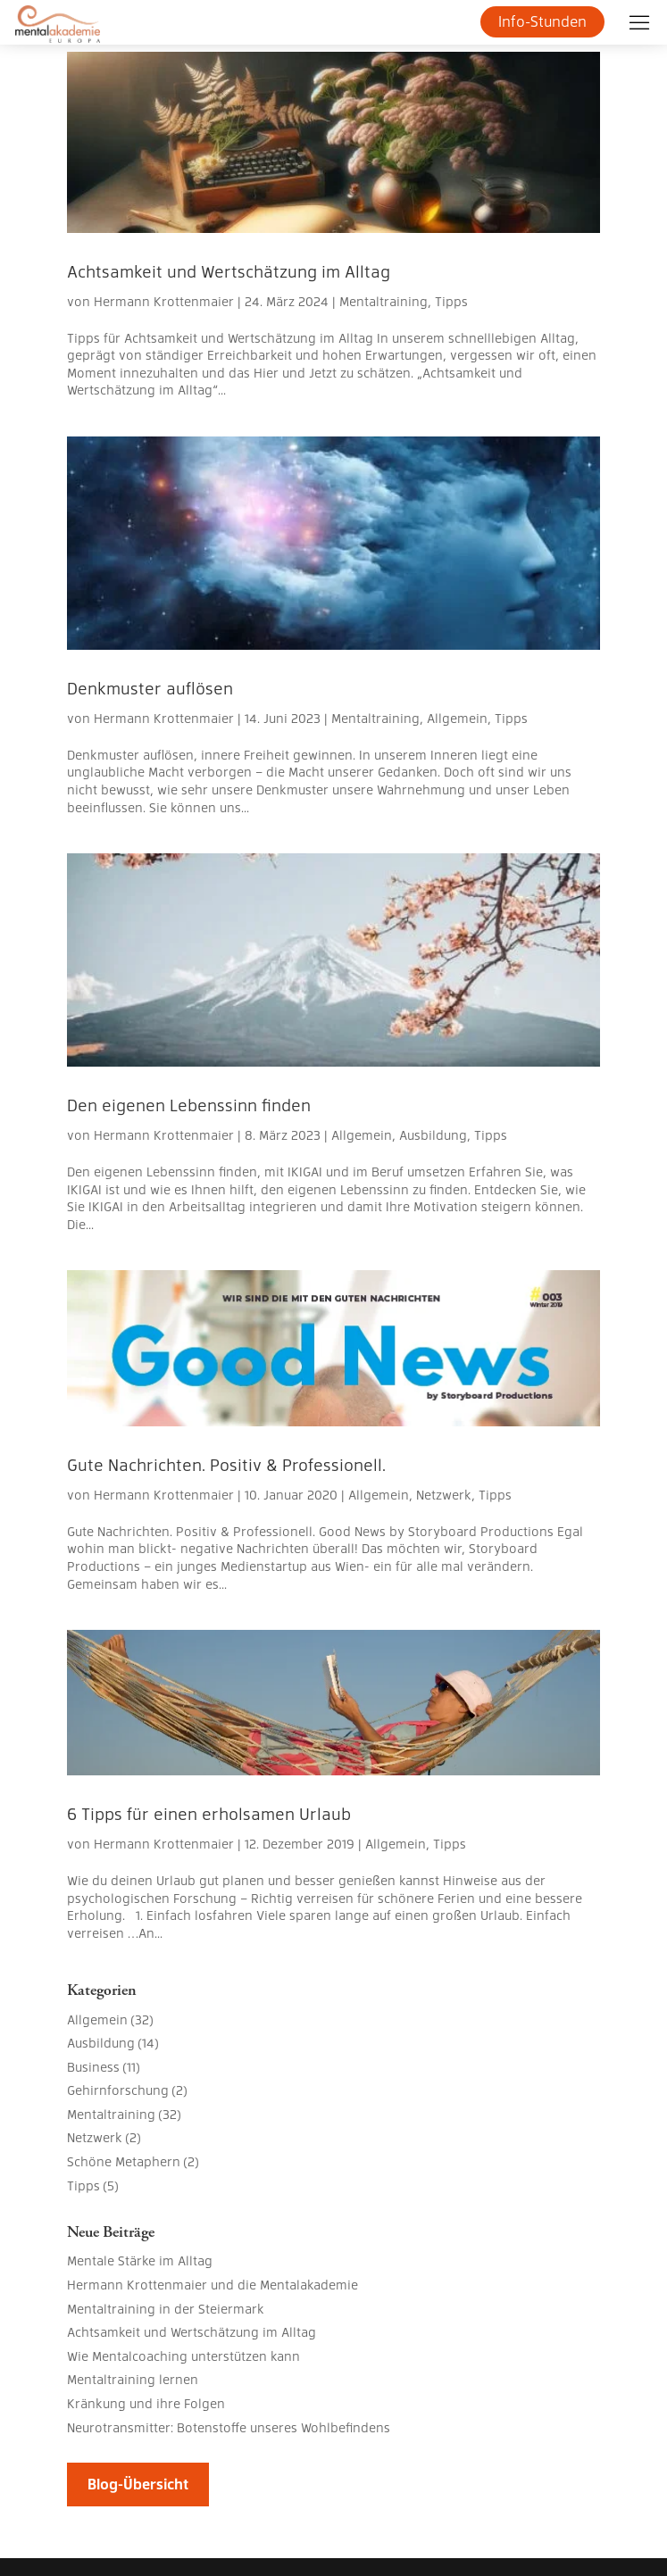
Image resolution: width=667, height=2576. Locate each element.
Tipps (451, 301)
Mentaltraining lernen (132, 2379)
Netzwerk (443, 1494)
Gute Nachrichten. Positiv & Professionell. (226, 1464)
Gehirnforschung (118, 2089)
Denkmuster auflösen (150, 688)
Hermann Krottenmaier (164, 301)
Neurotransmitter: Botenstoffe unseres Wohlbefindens (228, 2427)
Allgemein (457, 718)
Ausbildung (433, 1134)
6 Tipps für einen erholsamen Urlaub (209, 1813)
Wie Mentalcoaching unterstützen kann (183, 2355)
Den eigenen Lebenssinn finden (189, 1104)
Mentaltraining (383, 301)
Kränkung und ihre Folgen (146, 2403)
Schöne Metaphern (123, 2161)
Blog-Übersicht (138, 2483)
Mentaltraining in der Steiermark (165, 2308)
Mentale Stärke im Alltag (140, 2260)
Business (93, 2066)
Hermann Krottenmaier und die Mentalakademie (212, 2284)
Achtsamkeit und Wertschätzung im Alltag (228, 271)
